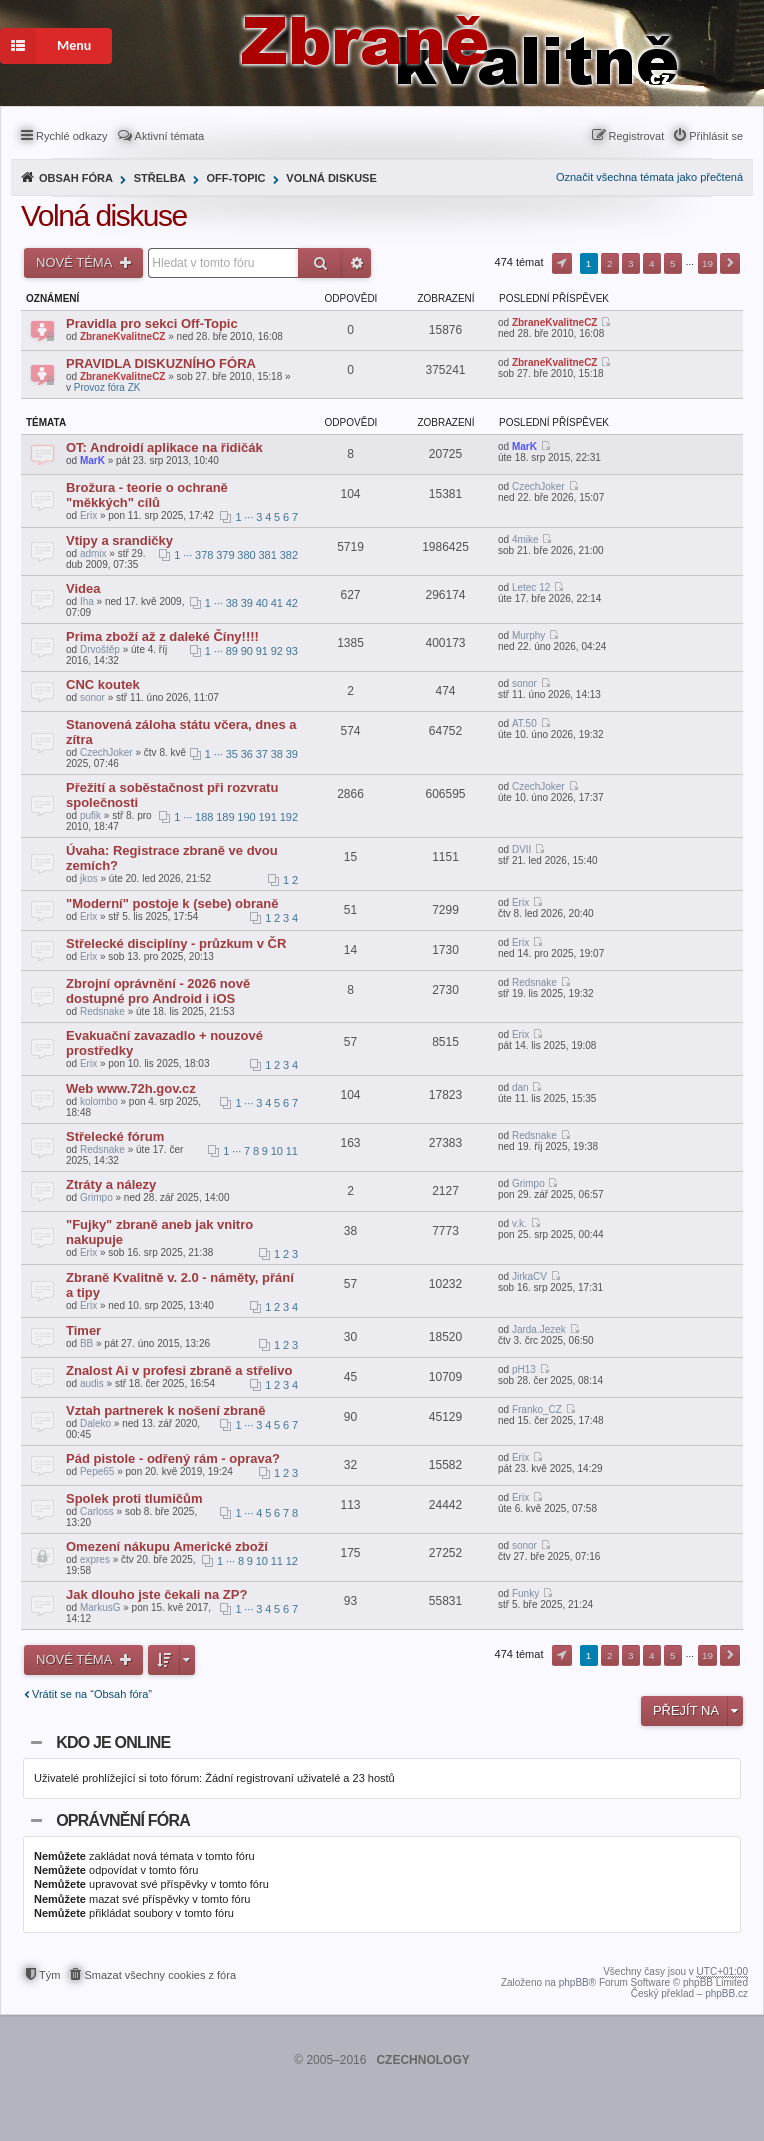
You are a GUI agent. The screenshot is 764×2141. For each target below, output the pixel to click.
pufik (90, 815)
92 (277, 651)
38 (232, 603)
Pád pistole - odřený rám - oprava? (173, 1458)
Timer (83, 1330)
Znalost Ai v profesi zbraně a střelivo (179, 1370)
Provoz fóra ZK (107, 387)
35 (232, 754)
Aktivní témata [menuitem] (170, 136)
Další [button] (730, 263)
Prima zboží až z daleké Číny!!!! (162, 636)
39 (247, 603)
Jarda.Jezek (539, 1329)
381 (268, 555)
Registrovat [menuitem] (637, 136)
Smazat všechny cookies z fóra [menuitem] (160, 1975)
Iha (87, 601)
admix (93, 553)
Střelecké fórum (115, 1136)
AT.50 (524, 723)
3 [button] (631, 263)
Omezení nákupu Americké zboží (167, 1546)
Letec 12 (531, 587)
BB (86, 1343)
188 (204, 817)
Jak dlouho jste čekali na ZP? (156, 1594)
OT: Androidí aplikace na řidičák (164, 447)
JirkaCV (529, 1276)
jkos (89, 878)
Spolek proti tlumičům (134, 1498)
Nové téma (75, 262)
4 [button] (652, 263)
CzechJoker (538, 486)
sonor (92, 697)
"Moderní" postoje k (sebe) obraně (172, 903)
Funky (525, 1593)
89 (232, 651)
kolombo (99, 1101)
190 (246, 817)
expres (95, 1559)
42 (292, 603)
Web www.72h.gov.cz (131, 1088)
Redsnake (102, 1011)
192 (289, 817)
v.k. (519, 1223)
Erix (88, 515)
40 (262, 603)
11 (292, 1151)
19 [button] (707, 263)
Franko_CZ (537, 1409)
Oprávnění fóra (123, 1820)
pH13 (524, 1369)
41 (277, 603)
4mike (525, 539)
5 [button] (673, 263)
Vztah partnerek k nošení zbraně (165, 1410)
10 (277, 1151)
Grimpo (96, 1197)
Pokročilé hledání (357, 263)
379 (225, 555)
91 (262, 651)
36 (247, 754)
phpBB (574, 1982)
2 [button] (610, 263)
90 (247, 651)
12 (292, 1561)
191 (268, 817)
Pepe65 (97, 1471)
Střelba (160, 178)
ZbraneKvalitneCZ (123, 336)
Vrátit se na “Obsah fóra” (92, 1694)
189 (225, 817)
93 (292, 651)
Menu (45, 46)
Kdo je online (113, 1742)
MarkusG (100, 1607)
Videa (83, 588)
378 (204, 555)
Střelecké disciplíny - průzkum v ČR (176, 943)
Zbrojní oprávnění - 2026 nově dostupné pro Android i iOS (158, 991)
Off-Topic (235, 178)
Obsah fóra (76, 178)
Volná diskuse (331, 178)
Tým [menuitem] (49, 1975)
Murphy (528, 635)
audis (92, 1383)
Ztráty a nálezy (111, 1184)
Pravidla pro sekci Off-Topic (152, 323)
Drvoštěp (100, 649)
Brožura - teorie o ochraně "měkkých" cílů (147, 495)
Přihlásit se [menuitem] (716, 136)
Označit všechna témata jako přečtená (649, 177)
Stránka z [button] (562, 263)
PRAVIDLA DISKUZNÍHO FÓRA (161, 363)
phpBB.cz (726, 1993)
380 (246, 555)
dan (520, 1087)
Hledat (320, 263)
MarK (92, 460)
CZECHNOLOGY (422, 2060)
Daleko (95, 1423)
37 (262, 754)
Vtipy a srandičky (119, 540)
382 (289, 555)
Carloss (97, 1511)
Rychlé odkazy (72, 136)
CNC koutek (103, 684)
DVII (521, 849)
